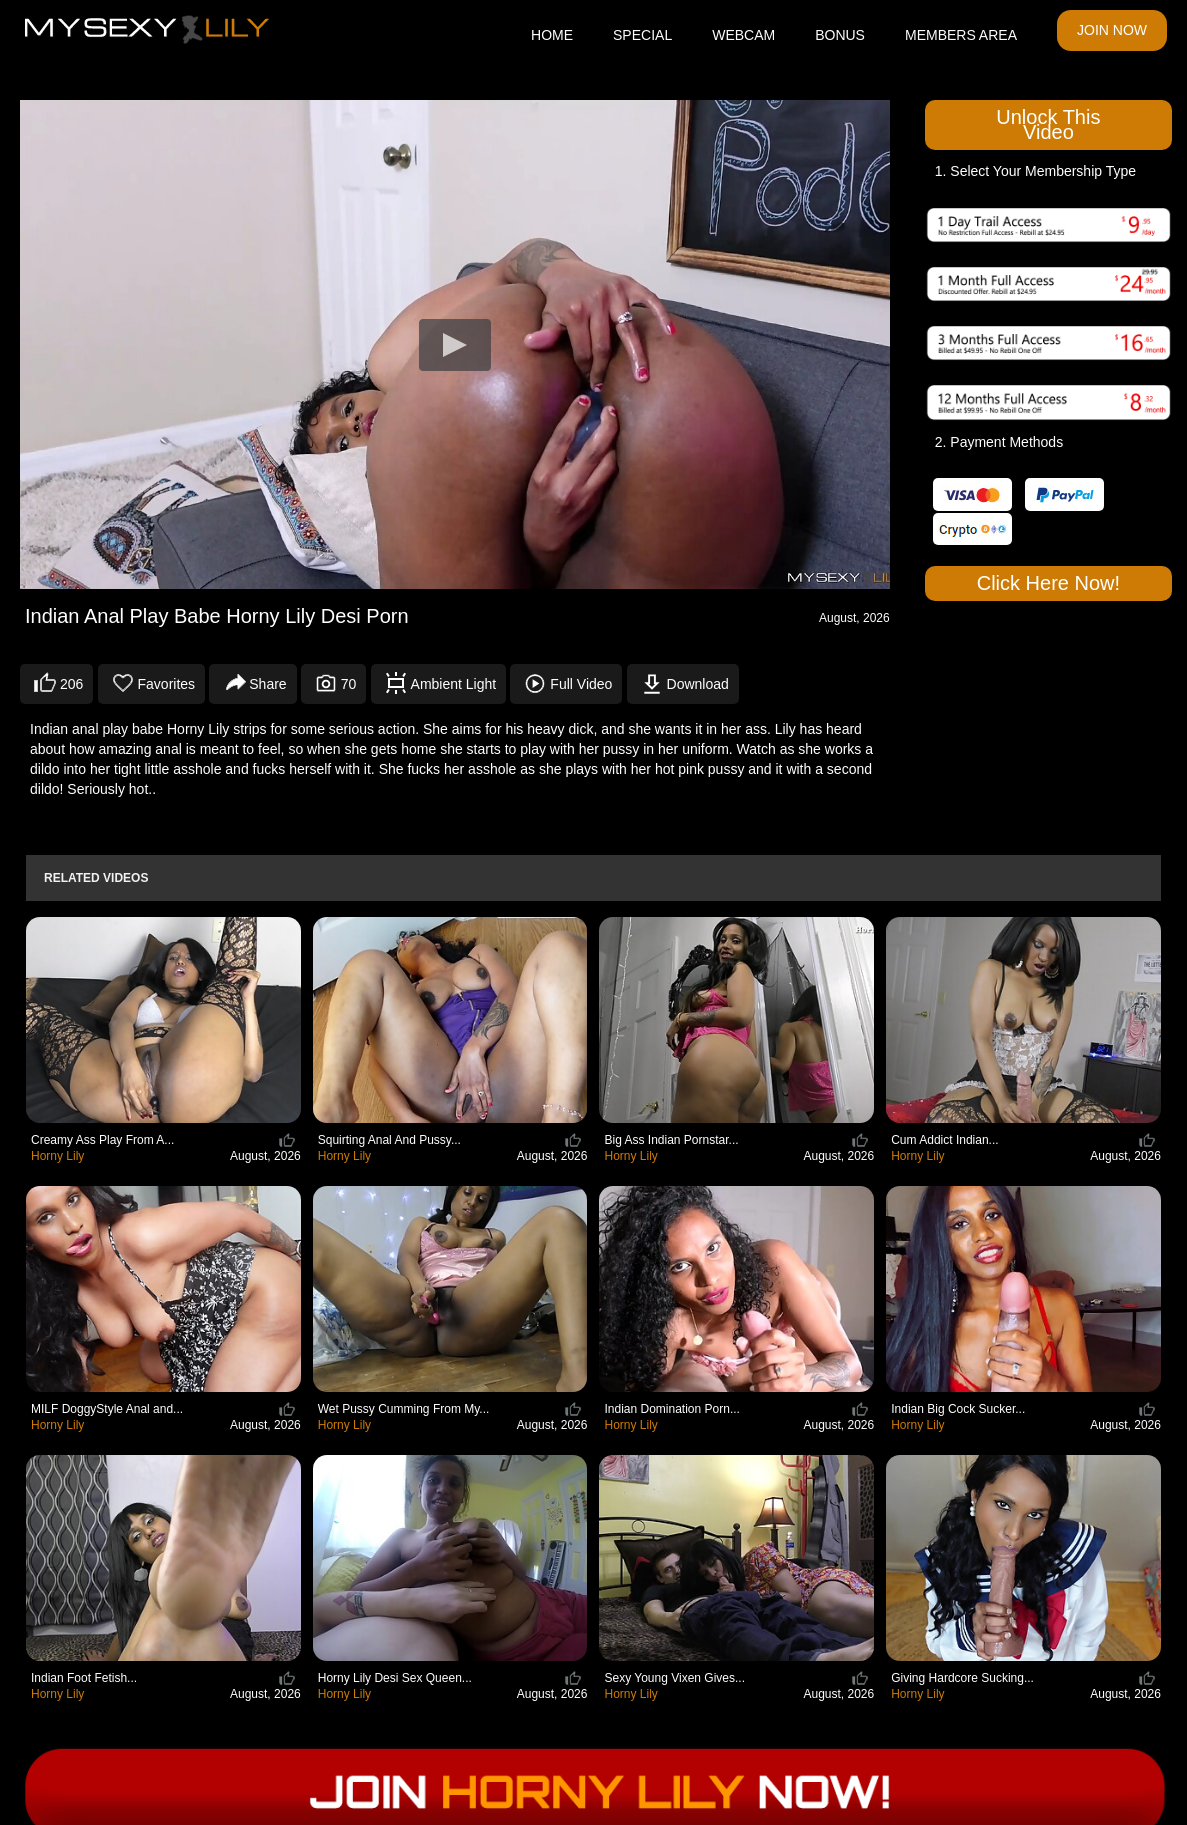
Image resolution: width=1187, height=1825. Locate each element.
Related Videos (96, 878)
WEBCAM (743, 35)
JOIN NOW (1112, 30)
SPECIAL (642, 35)
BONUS (840, 35)
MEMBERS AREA (961, 35)
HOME (552, 35)
